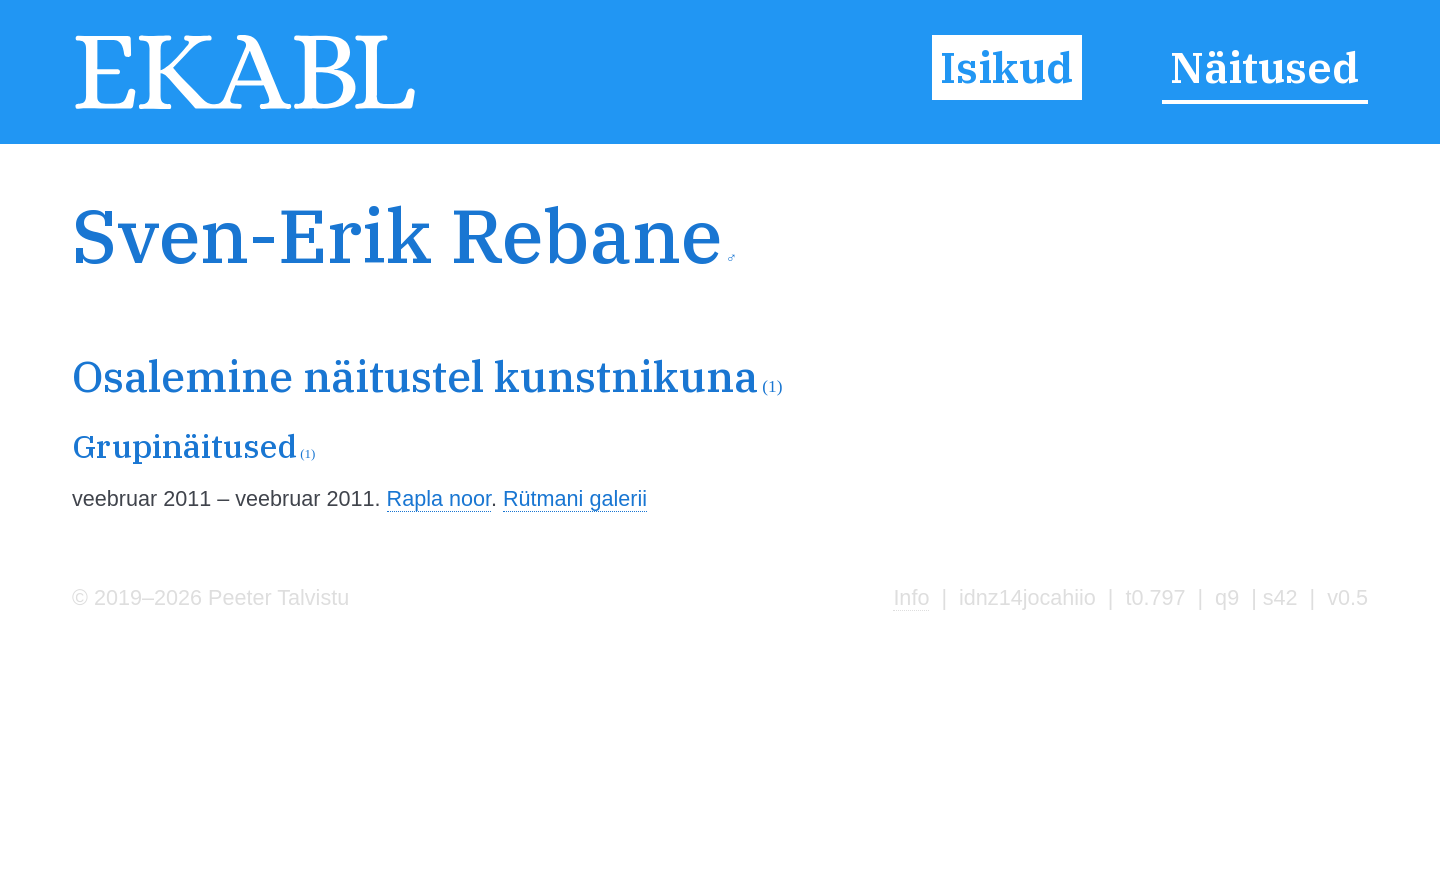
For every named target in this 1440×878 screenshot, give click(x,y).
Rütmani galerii (575, 498)
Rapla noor (439, 498)
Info (911, 597)
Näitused (1264, 67)
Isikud (1006, 67)
